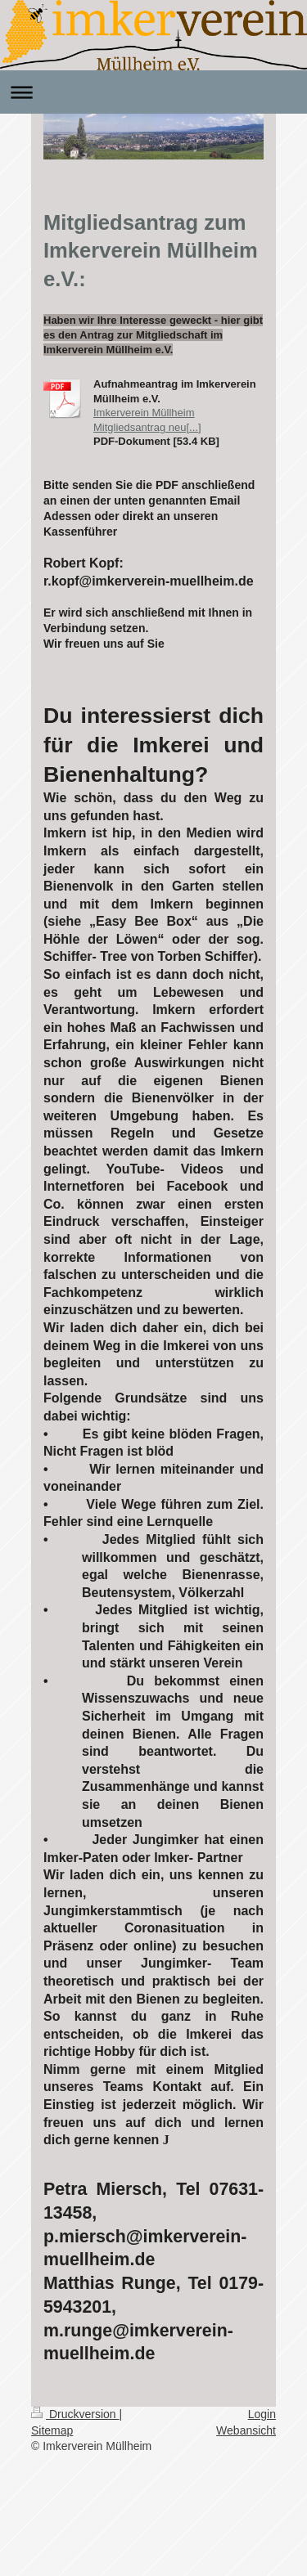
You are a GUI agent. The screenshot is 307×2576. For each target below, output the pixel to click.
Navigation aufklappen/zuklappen (153, 92)
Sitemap (52, 2430)
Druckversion (75, 2414)
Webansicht (246, 2430)
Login (262, 2414)
